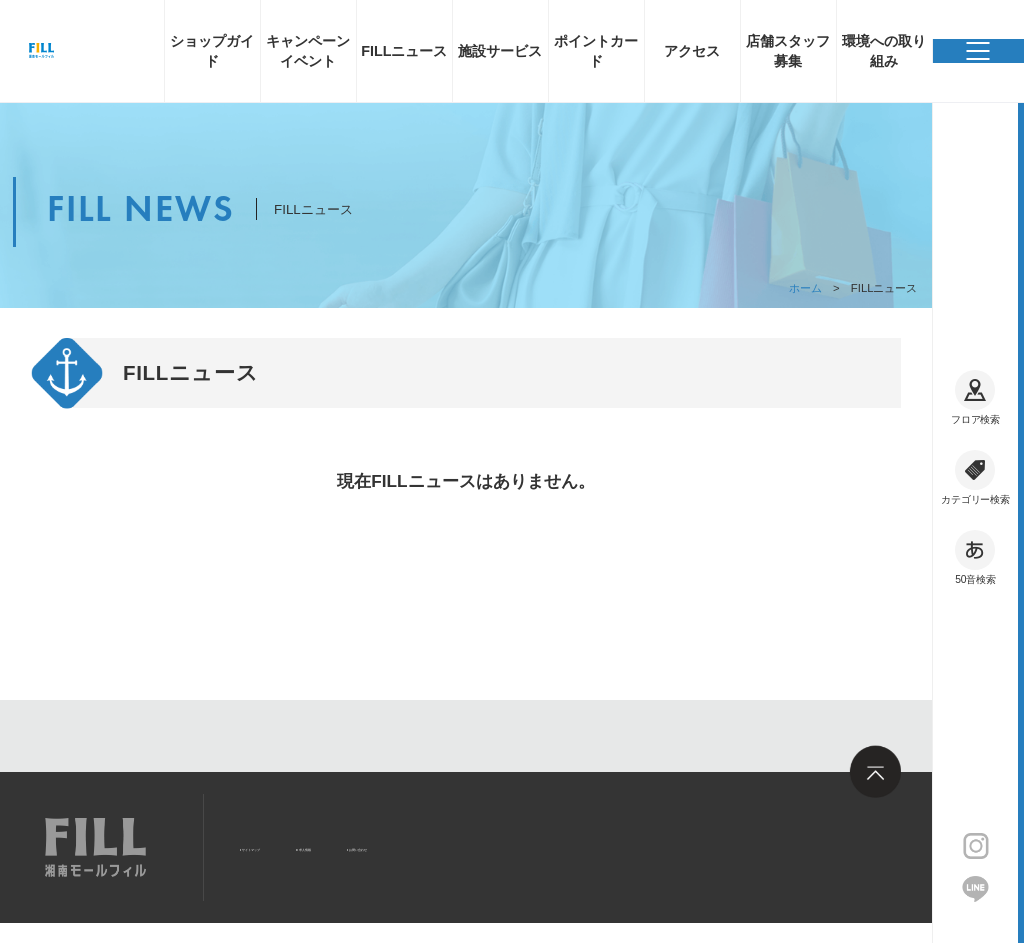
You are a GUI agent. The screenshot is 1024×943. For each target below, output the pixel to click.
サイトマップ (290, 845)
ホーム (805, 288)
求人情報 (402, 845)
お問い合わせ (514, 845)
